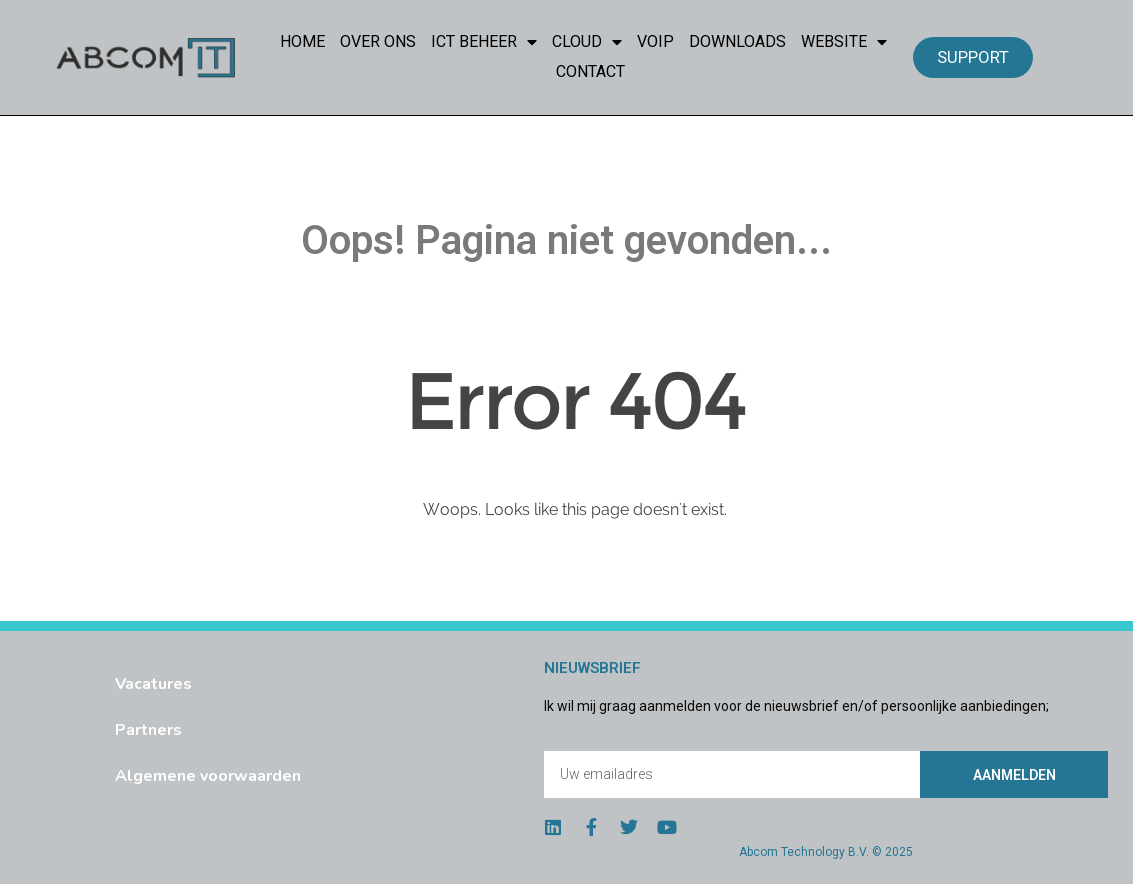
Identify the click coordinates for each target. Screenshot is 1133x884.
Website (844, 42)
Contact (590, 71)
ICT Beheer (484, 42)
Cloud (587, 42)
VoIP (655, 41)
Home (302, 41)
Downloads (737, 41)
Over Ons (378, 41)
